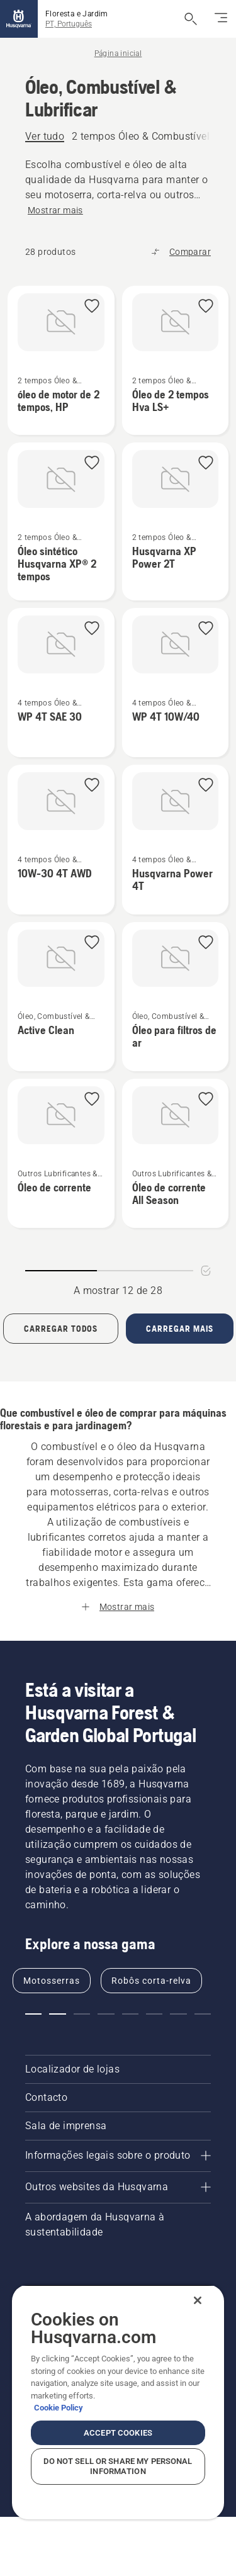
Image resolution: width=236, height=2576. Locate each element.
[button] (91, 306)
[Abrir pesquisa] (191, 19)
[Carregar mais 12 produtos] (179, 1328)
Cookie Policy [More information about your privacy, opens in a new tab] (58, 2407)
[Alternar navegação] (221, 19)
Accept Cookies (118, 2433)
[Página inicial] (19, 19)
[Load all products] (60, 1328)
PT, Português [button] (68, 24)
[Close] (198, 2300)
